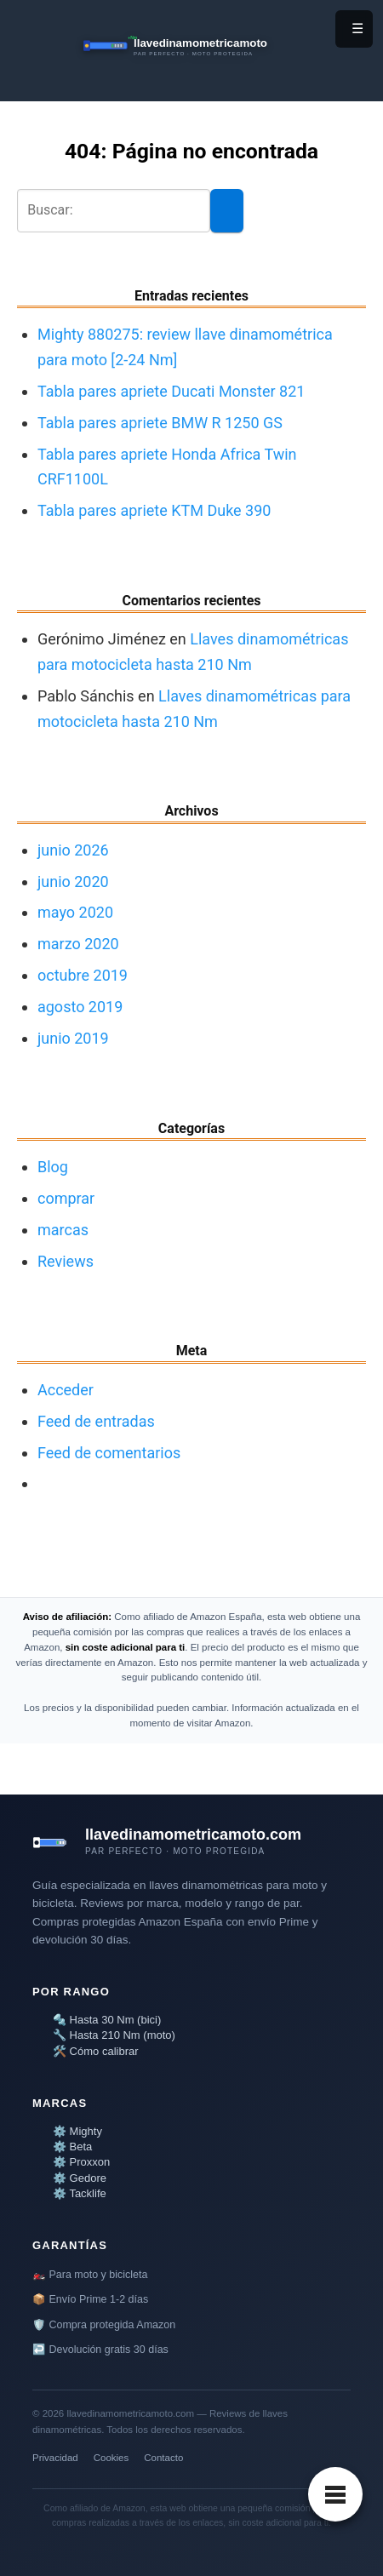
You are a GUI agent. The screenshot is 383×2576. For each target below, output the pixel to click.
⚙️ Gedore (79, 2178)
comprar (65, 1198)
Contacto (163, 2458)
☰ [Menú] (357, 28)
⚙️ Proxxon (81, 2161)
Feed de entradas (96, 1421)
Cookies (111, 2458)
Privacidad (55, 2458)
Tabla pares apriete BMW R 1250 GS (160, 423)
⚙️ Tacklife (79, 2193)
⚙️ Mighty (77, 2131)
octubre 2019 (82, 975)
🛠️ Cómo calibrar (96, 2051)
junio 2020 (73, 881)
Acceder (65, 1390)
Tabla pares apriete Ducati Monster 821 (171, 391)
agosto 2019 (80, 1007)
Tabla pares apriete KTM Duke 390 (154, 510)
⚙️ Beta (72, 2146)
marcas (63, 1230)
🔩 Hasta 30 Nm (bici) (107, 2019)
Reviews (65, 1261)
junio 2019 (73, 1038)
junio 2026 (73, 850)
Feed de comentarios (108, 1453)
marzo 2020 (78, 944)
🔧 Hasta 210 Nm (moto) (114, 2035)
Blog (52, 1167)
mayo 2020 (75, 912)
